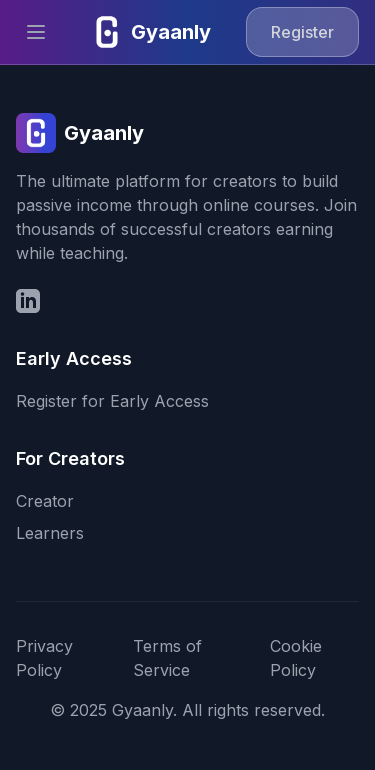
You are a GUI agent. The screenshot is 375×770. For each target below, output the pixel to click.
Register (302, 32)
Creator (45, 501)
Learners (50, 533)
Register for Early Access (112, 401)
